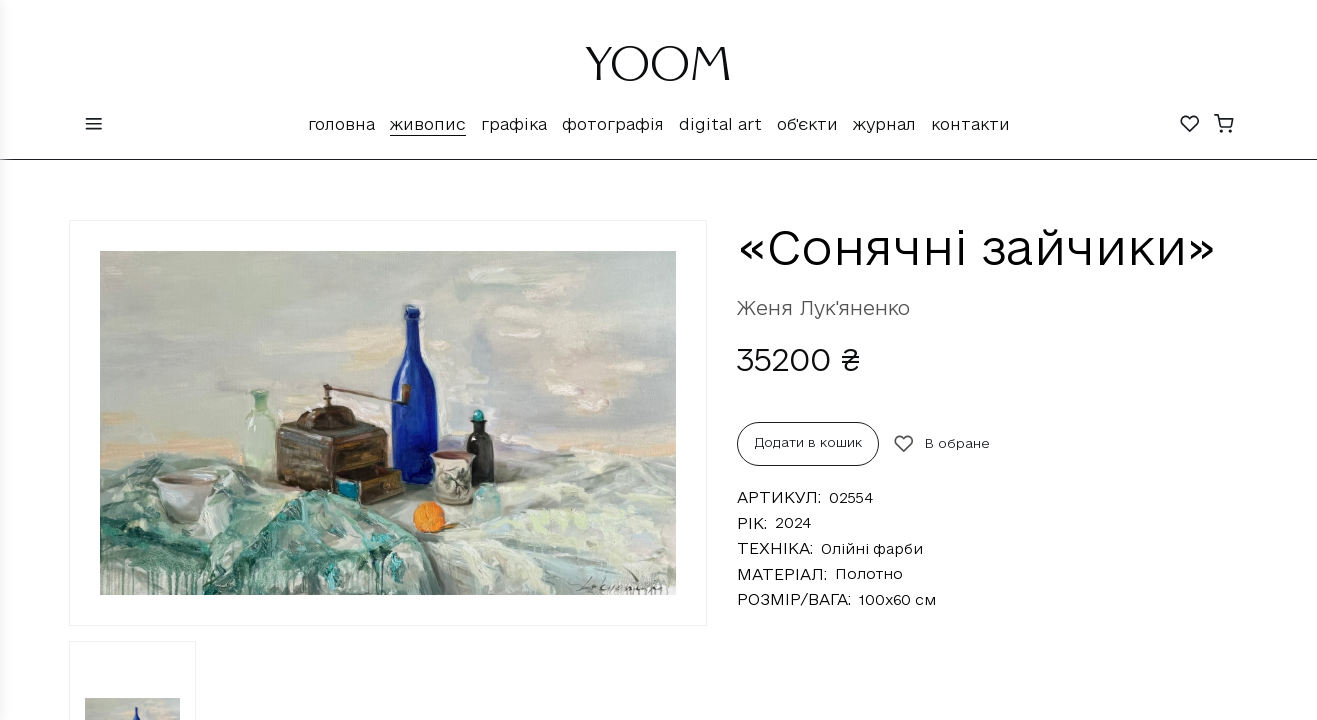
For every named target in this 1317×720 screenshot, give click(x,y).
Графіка (514, 124)
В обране (942, 444)
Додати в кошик (808, 442)
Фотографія (613, 124)
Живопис (428, 124)
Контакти (970, 124)
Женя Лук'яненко (823, 308)
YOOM (658, 72)
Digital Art (720, 124)
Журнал (884, 124)
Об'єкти (807, 124)
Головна (341, 124)
